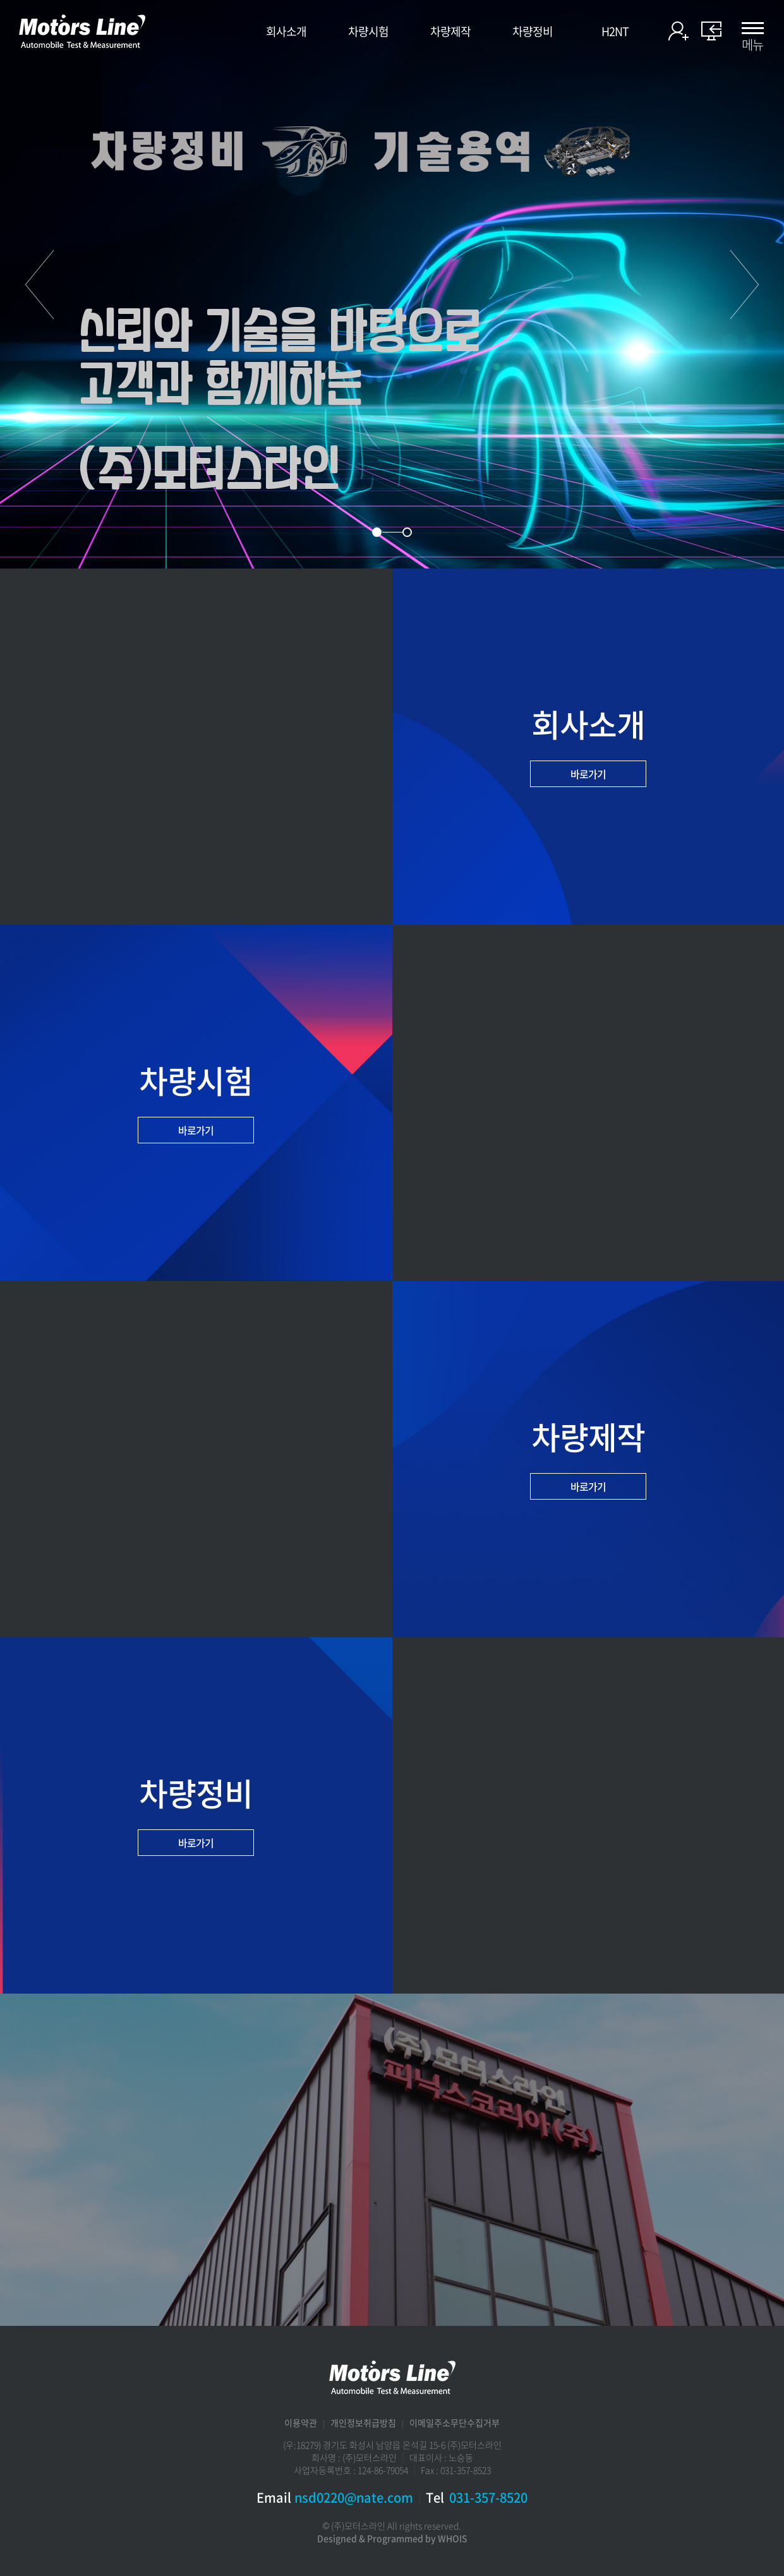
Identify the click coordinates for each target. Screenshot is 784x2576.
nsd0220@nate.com (353, 2497)
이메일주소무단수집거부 (454, 2422)
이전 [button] (39, 284)
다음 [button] (745, 284)
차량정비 (532, 31)
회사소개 (286, 31)
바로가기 (588, 773)
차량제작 (450, 31)
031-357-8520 (488, 2497)
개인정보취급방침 (363, 2422)
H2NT (615, 31)
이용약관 (300, 2422)
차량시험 (368, 31)
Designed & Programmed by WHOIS (392, 2538)
